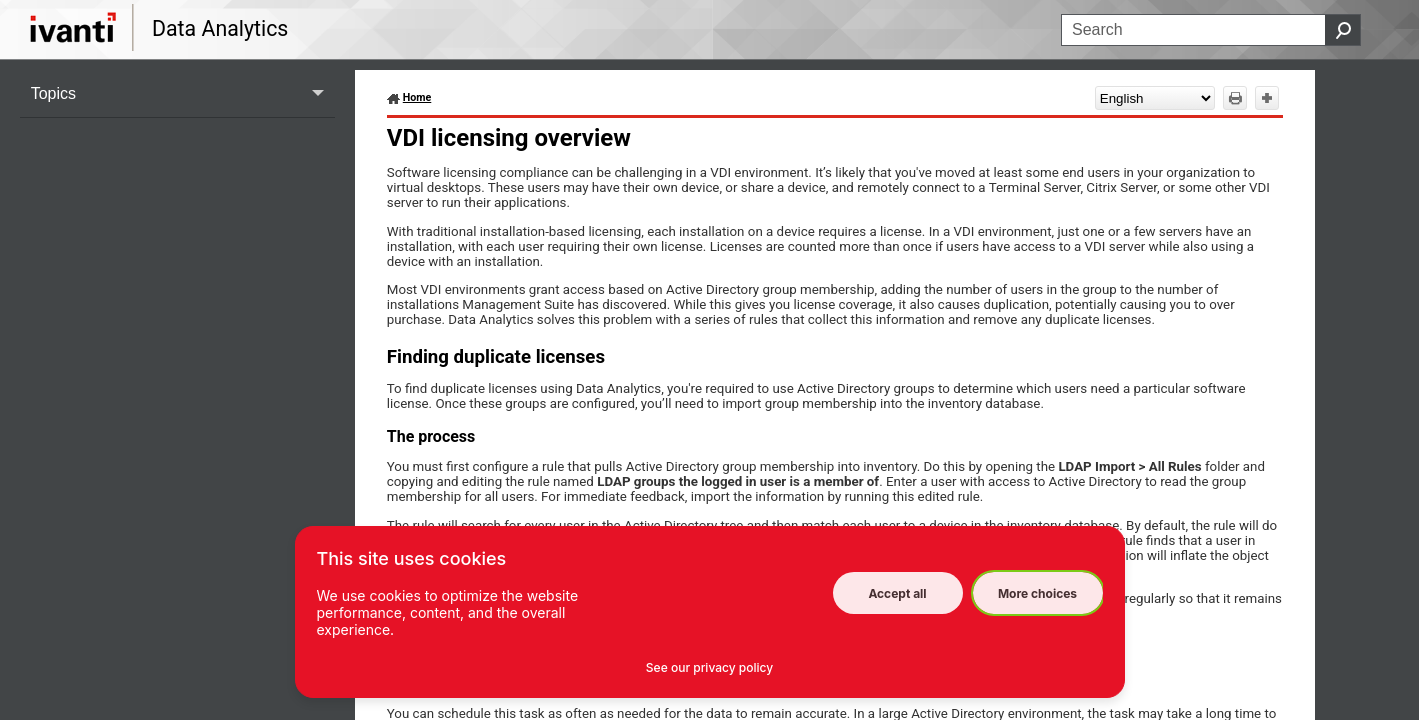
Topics (183, 93)
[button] (1343, 30)
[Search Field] (1211, 30)
